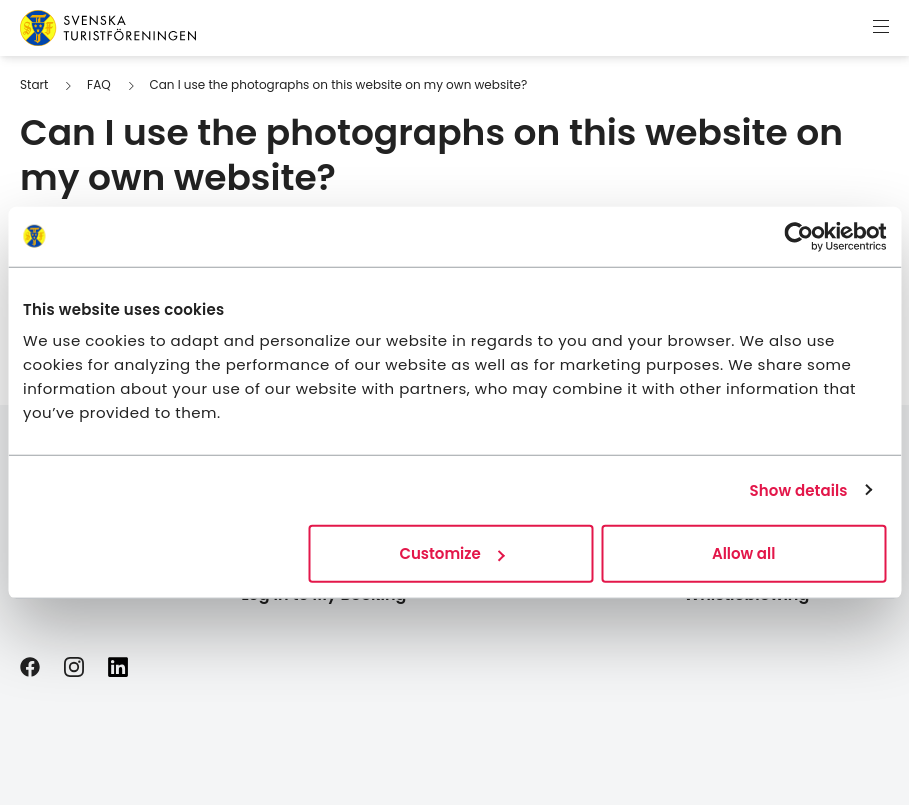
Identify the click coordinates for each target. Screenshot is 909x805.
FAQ (99, 84)
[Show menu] (881, 28)
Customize (451, 553)
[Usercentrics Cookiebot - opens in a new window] (798, 236)
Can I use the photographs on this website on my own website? (338, 84)
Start (34, 84)
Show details (799, 489)
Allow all (743, 553)
